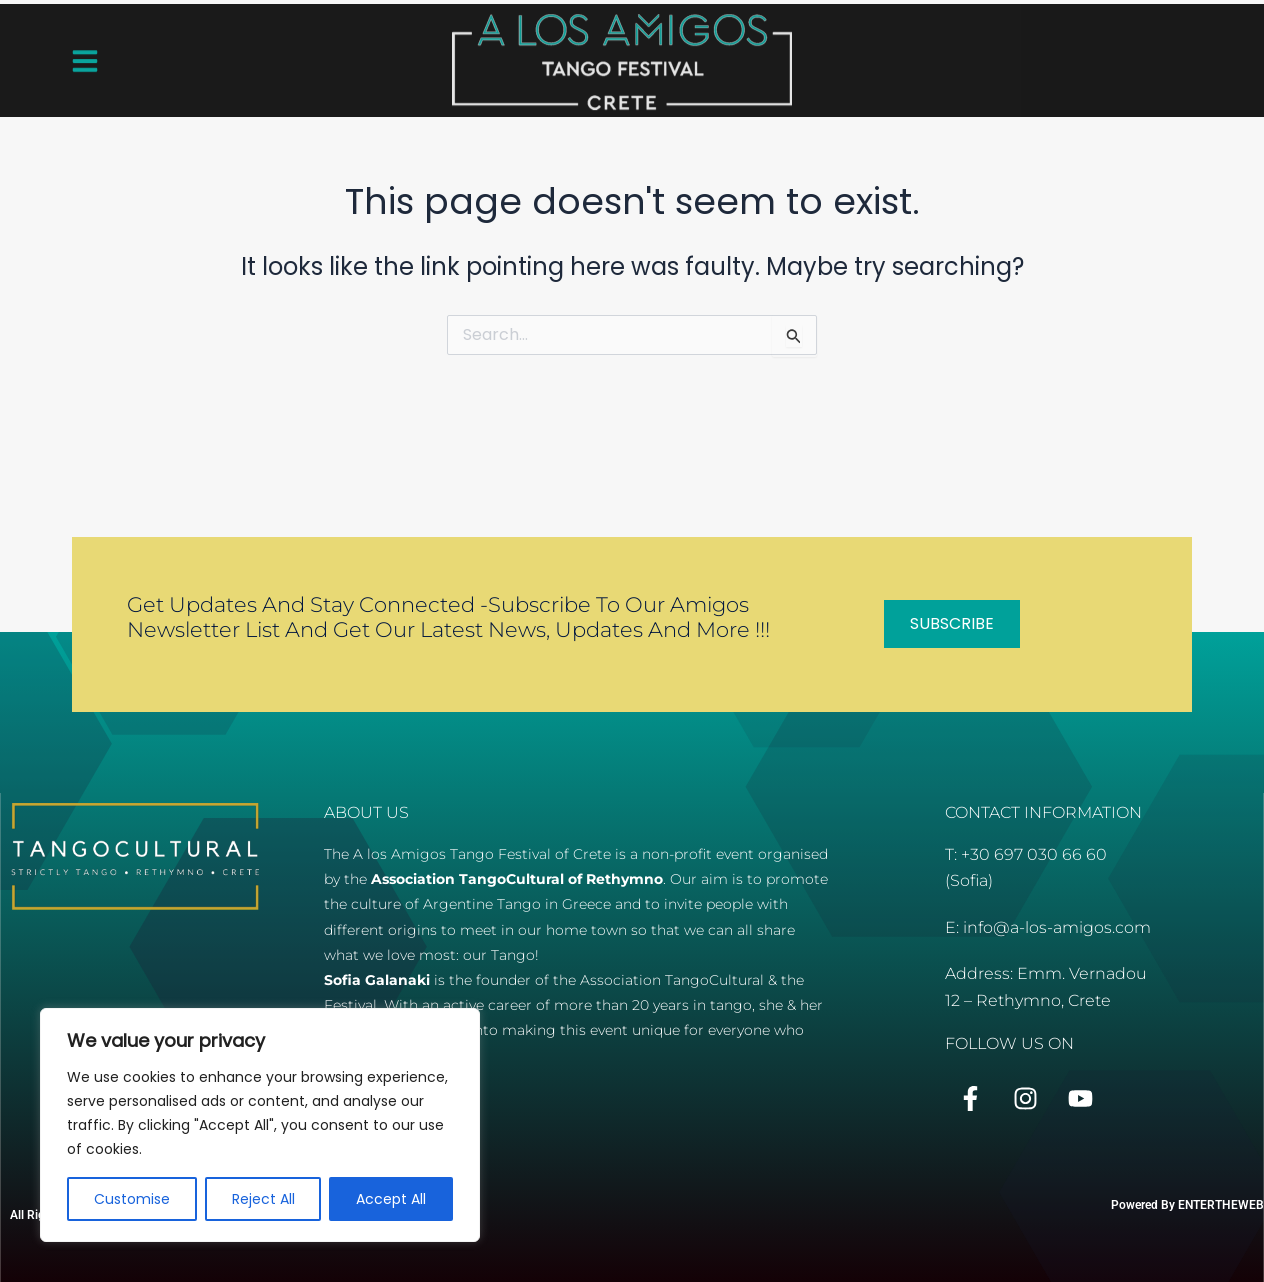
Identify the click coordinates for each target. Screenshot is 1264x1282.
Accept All (391, 1199)
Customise (132, 1199)
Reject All (263, 1199)
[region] (260, 1125)
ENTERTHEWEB (1221, 1205)
